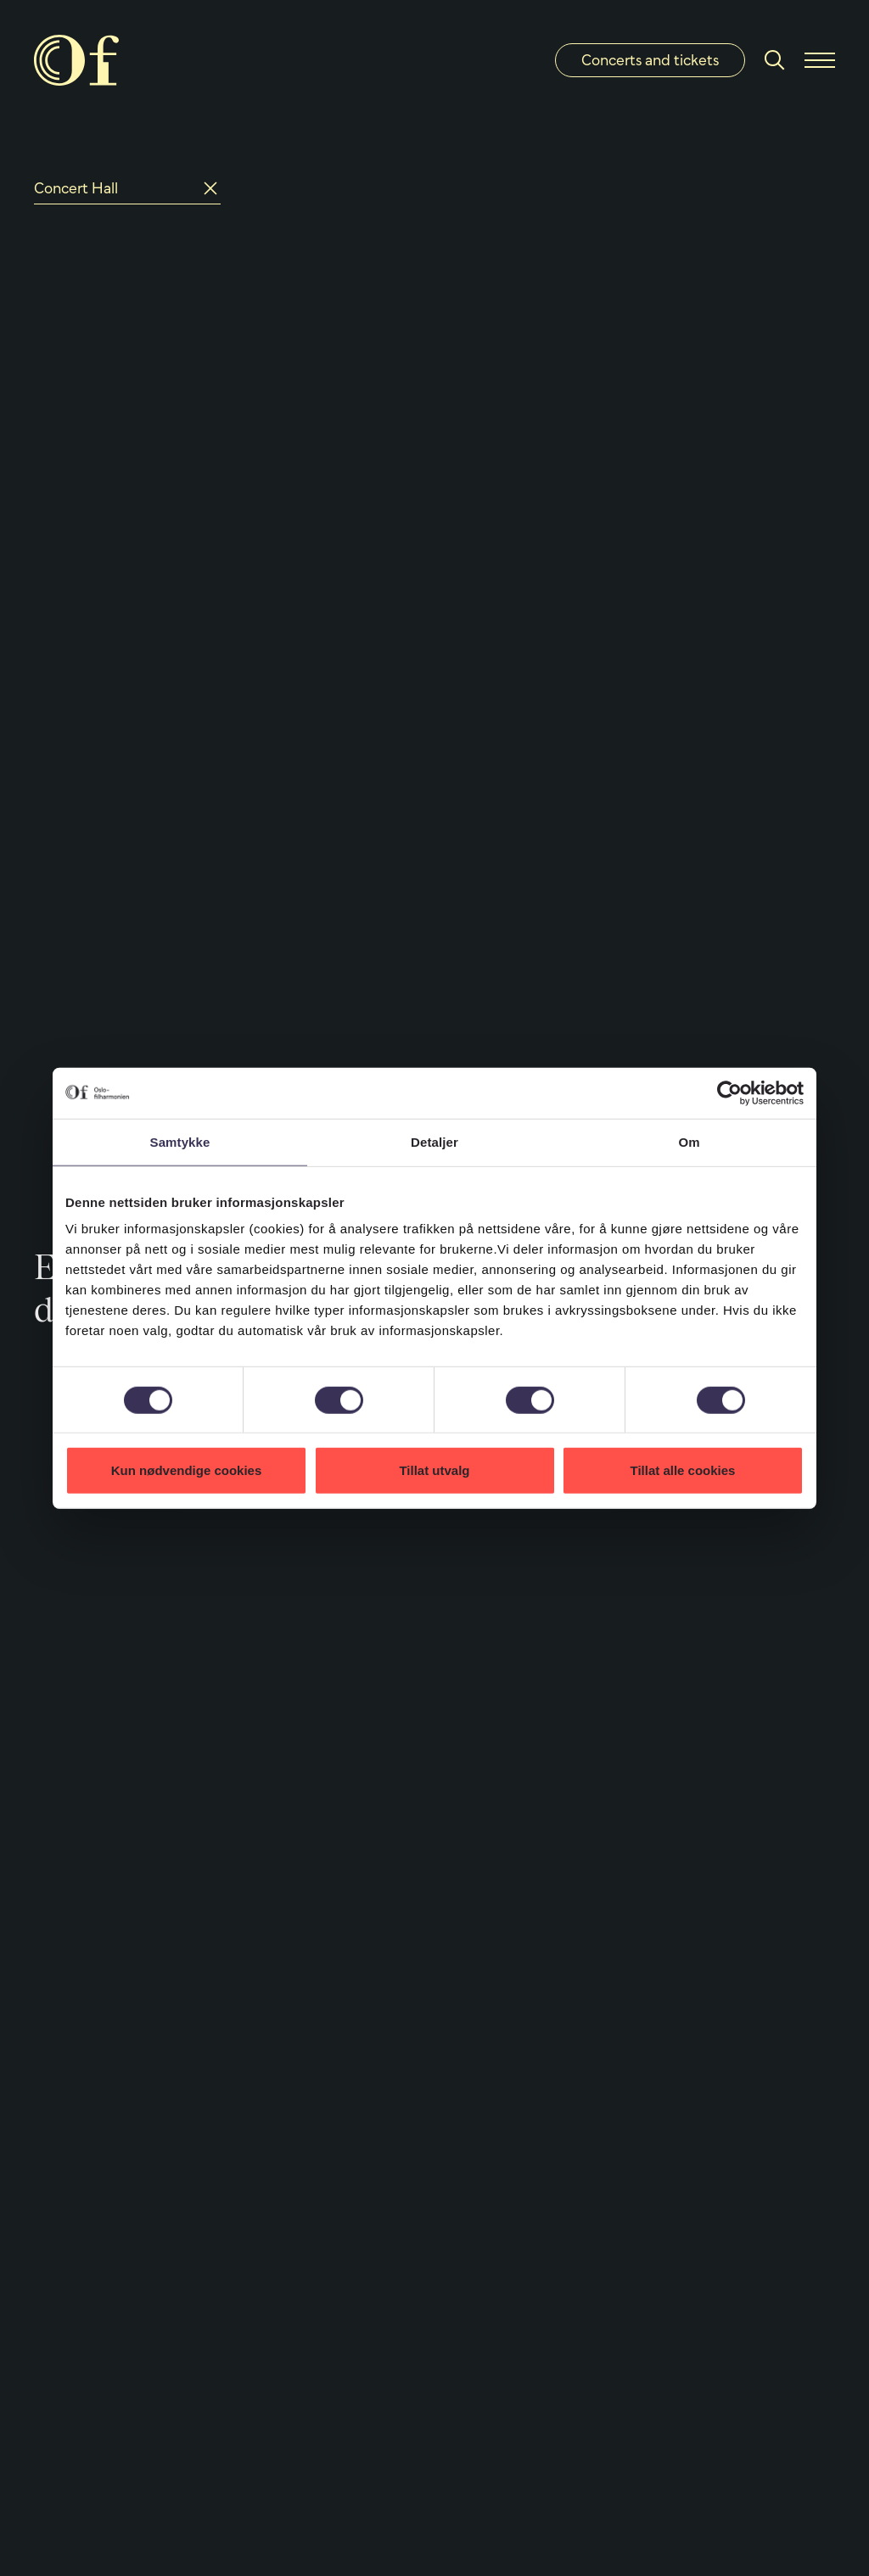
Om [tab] (688, 1141)
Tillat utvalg (434, 1470)
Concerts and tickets (650, 60)
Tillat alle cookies (683, 1470)
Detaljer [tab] (434, 1141)
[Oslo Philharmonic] (76, 60)
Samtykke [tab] (180, 1141)
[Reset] (210, 188)
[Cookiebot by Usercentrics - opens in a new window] (729, 1092)
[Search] (775, 60)
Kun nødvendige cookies (186, 1470)
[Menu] (820, 60)
